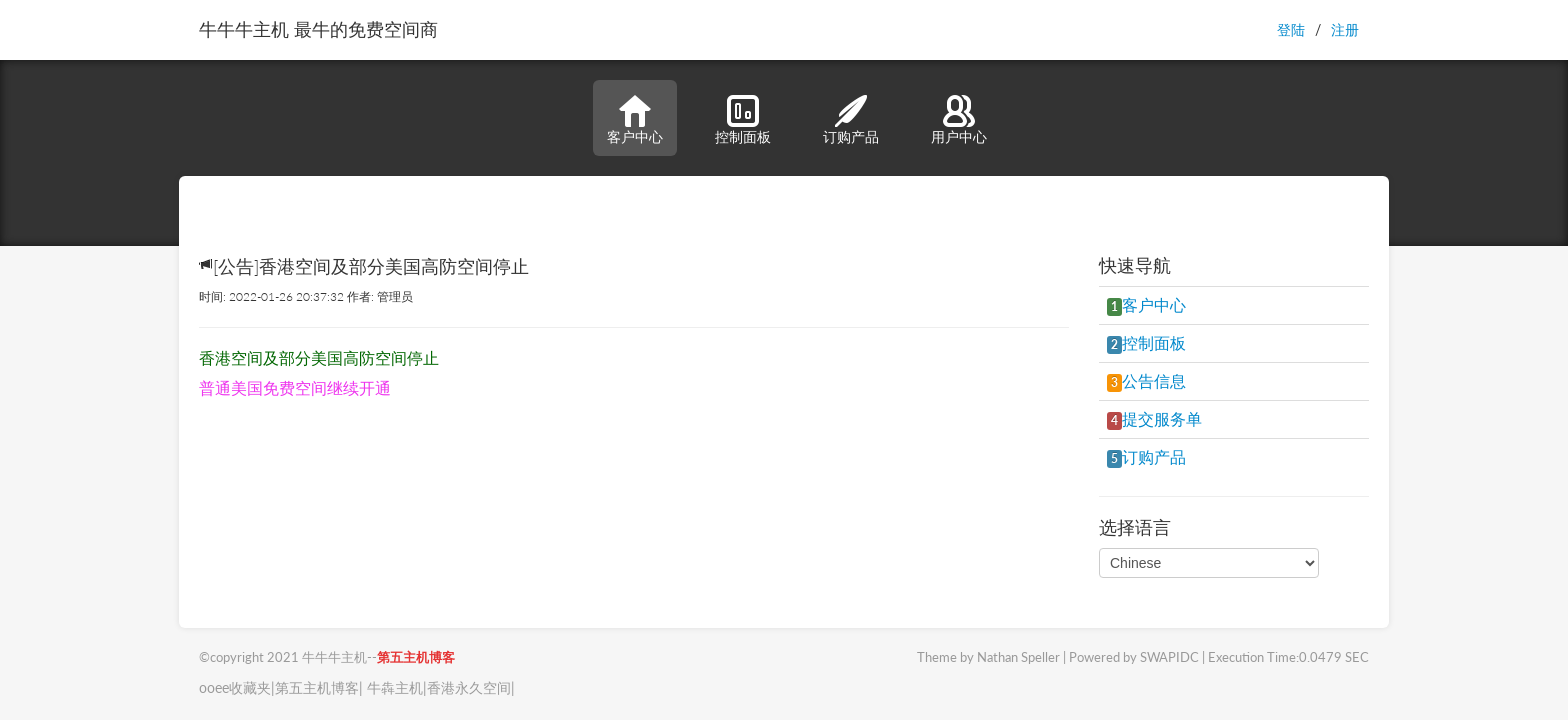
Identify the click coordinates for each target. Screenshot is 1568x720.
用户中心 (959, 120)
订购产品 (851, 120)
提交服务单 (1154, 418)
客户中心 (635, 120)
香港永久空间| (471, 687)
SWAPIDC (1169, 657)
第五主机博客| (319, 687)
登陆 (1291, 29)
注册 (1345, 29)
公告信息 (1146, 380)
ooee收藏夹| (237, 687)
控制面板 (743, 120)
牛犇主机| (395, 687)
